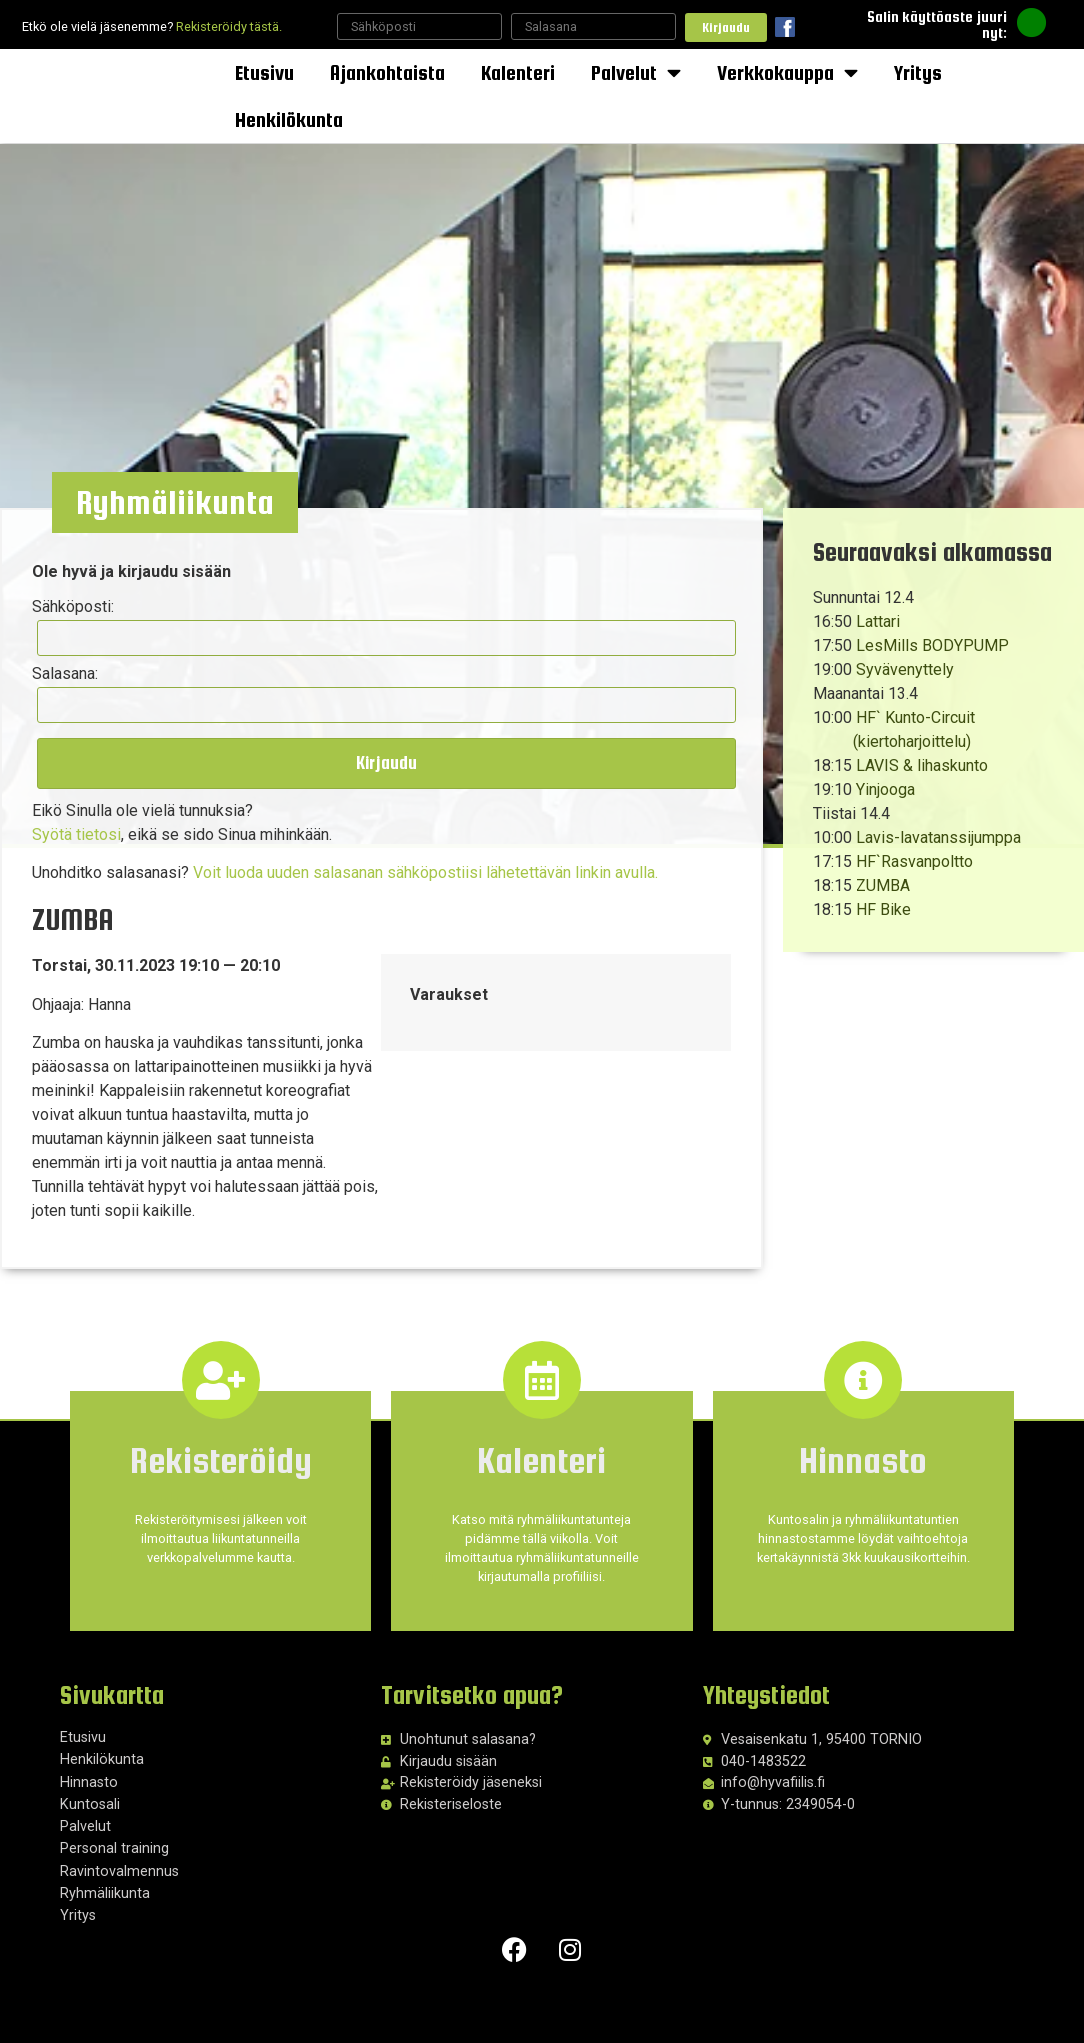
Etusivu (264, 72)
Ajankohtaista (387, 72)
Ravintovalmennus (119, 1859)
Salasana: (68, 668)
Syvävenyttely (905, 669)
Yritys (918, 72)
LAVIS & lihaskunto (922, 765)
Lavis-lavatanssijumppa (938, 837)
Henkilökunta (289, 119)
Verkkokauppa (787, 73)
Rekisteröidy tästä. (229, 26)
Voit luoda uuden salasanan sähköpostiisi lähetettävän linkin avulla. (428, 858)
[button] (184, 507)
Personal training (114, 1837)
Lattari (878, 621)
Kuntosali (90, 1793)
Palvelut (636, 73)
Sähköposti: (76, 610)
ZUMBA (883, 885)
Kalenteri (518, 72)
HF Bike (883, 909)
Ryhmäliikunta (105, 1882)
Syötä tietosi (79, 820)
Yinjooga (885, 789)
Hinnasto (89, 1770)
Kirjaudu (726, 27)
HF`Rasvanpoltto (914, 861)
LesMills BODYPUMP (932, 645)
